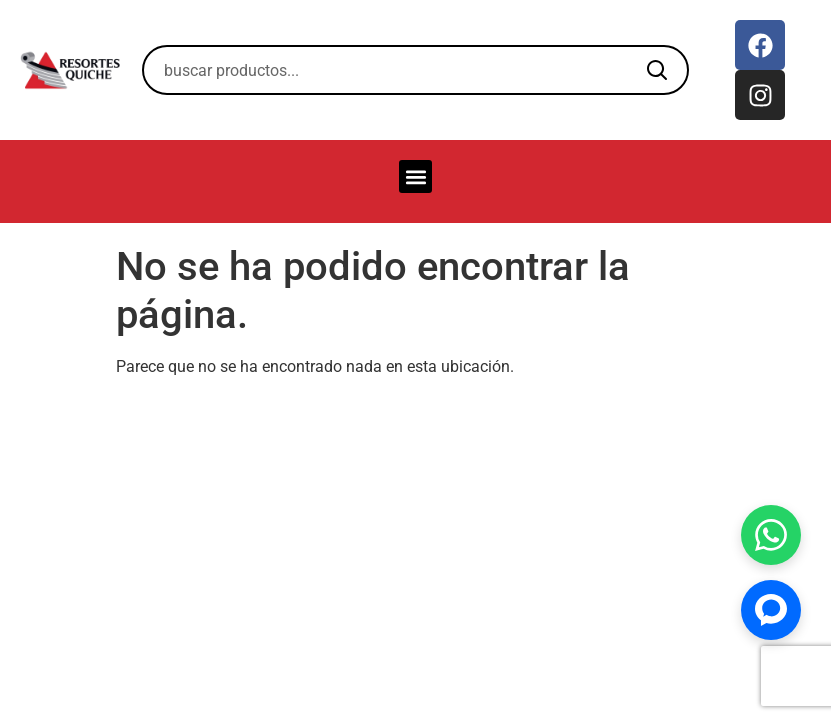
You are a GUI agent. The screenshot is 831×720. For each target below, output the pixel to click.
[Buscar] (657, 70)
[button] (415, 176)
